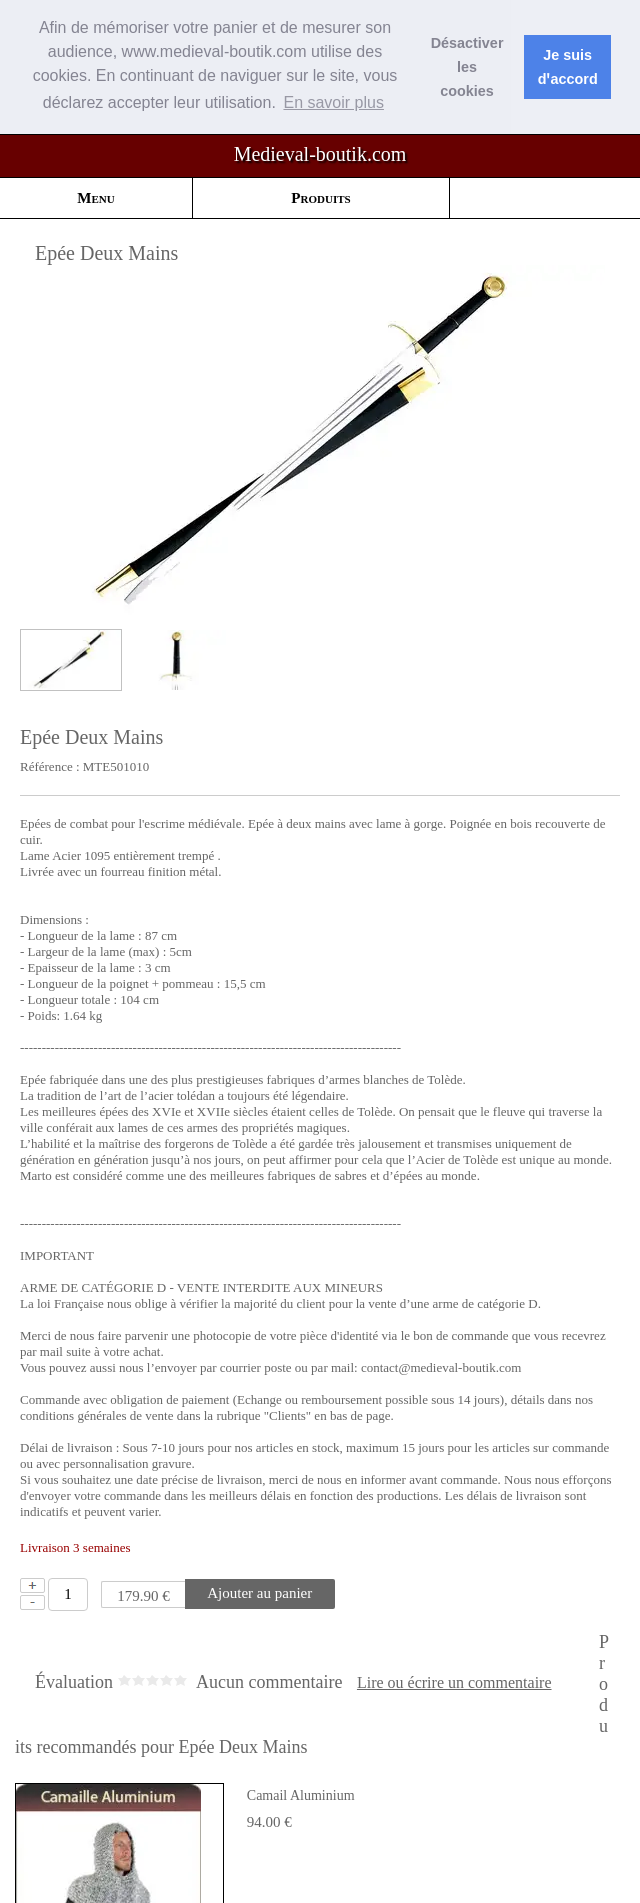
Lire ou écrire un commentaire (454, 1682)
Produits (320, 197)
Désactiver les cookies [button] (467, 67)
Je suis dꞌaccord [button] (568, 67)
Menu (95, 197)
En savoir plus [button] (333, 102)
